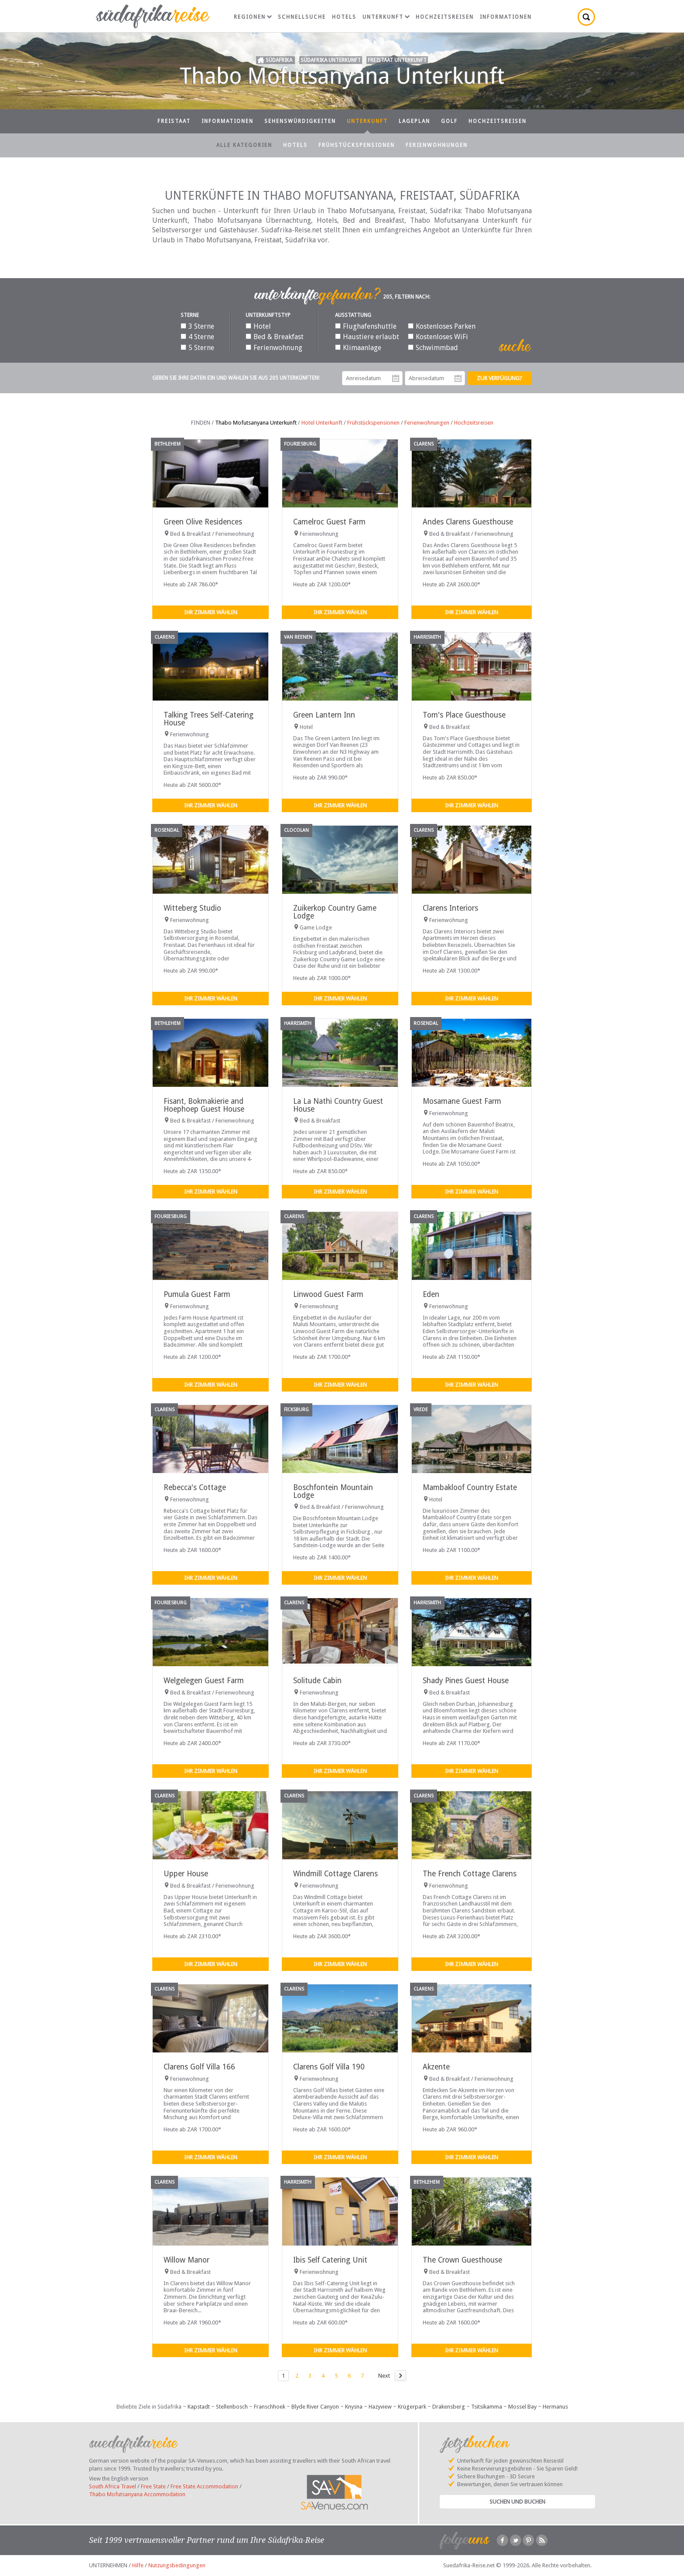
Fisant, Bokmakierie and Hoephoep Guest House (204, 1105)
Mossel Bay (522, 2406)
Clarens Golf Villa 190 (329, 2066)
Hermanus (555, 2406)
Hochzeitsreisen (445, 17)
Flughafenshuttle (366, 326)
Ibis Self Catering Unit (330, 2260)
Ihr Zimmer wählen (210, 612)
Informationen (506, 17)
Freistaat (174, 121)
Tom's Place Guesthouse (464, 715)
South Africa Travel (112, 2486)
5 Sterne (197, 348)
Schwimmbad (433, 348)
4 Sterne (197, 337)
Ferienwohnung (274, 348)
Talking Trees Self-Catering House (208, 719)
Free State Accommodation (204, 2486)
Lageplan (414, 121)
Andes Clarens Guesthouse (468, 521)
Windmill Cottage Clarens (335, 1873)
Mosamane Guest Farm (462, 1101)
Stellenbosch (232, 2406)
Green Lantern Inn (324, 715)
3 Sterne (197, 326)
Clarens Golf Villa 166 (199, 2066)
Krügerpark (412, 2406)
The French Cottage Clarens (469, 1873)
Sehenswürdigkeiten (300, 121)
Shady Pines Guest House (466, 1680)
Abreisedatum (458, 378)
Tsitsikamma (486, 2406)
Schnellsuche (302, 17)
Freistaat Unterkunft (397, 60)
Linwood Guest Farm (328, 1294)
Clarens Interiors (450, 908)
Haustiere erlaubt (367, 337)
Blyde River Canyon (315, 2406)
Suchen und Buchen (517, 2501)
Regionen (253, 17)
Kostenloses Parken (441, 326)
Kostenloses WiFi (438, 337)
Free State (153, 2486)
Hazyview (380, 2406)
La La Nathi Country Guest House (338, 1105)
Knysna (354, 2406)
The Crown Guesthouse (462, 2260)
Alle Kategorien (244, 145)
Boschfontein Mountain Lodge (333, 1491)
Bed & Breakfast (275, 337)
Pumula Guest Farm (197, 1294)
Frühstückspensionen (356, 145)
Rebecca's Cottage (195, 1487)
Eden (431, 1294)
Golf (449, 121)
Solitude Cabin (317, 1680)
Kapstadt (199, 2406)
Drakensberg (448, 2406)
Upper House (186, 1873)
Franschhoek (269, 2406)
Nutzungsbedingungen (176, 2565)
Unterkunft (386, 17)
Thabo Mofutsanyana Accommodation (137, 2494)
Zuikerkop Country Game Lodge (334, 912)
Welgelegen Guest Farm (204, 1680)
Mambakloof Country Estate (470, 1487)
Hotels (344, 17)
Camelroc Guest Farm (329, 521)
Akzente (436, 2066)
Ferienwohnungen (437, 145)
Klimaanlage (358, 348)
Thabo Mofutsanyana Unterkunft (256, 422)
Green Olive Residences (203, 521)
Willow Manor (186, 2260)
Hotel (258, 326)
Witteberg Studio (192, 908)
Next (384, 2375)
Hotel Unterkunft (321, 422)
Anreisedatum (395, 378)
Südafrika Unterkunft (331, 60)
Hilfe (138, 2565)
